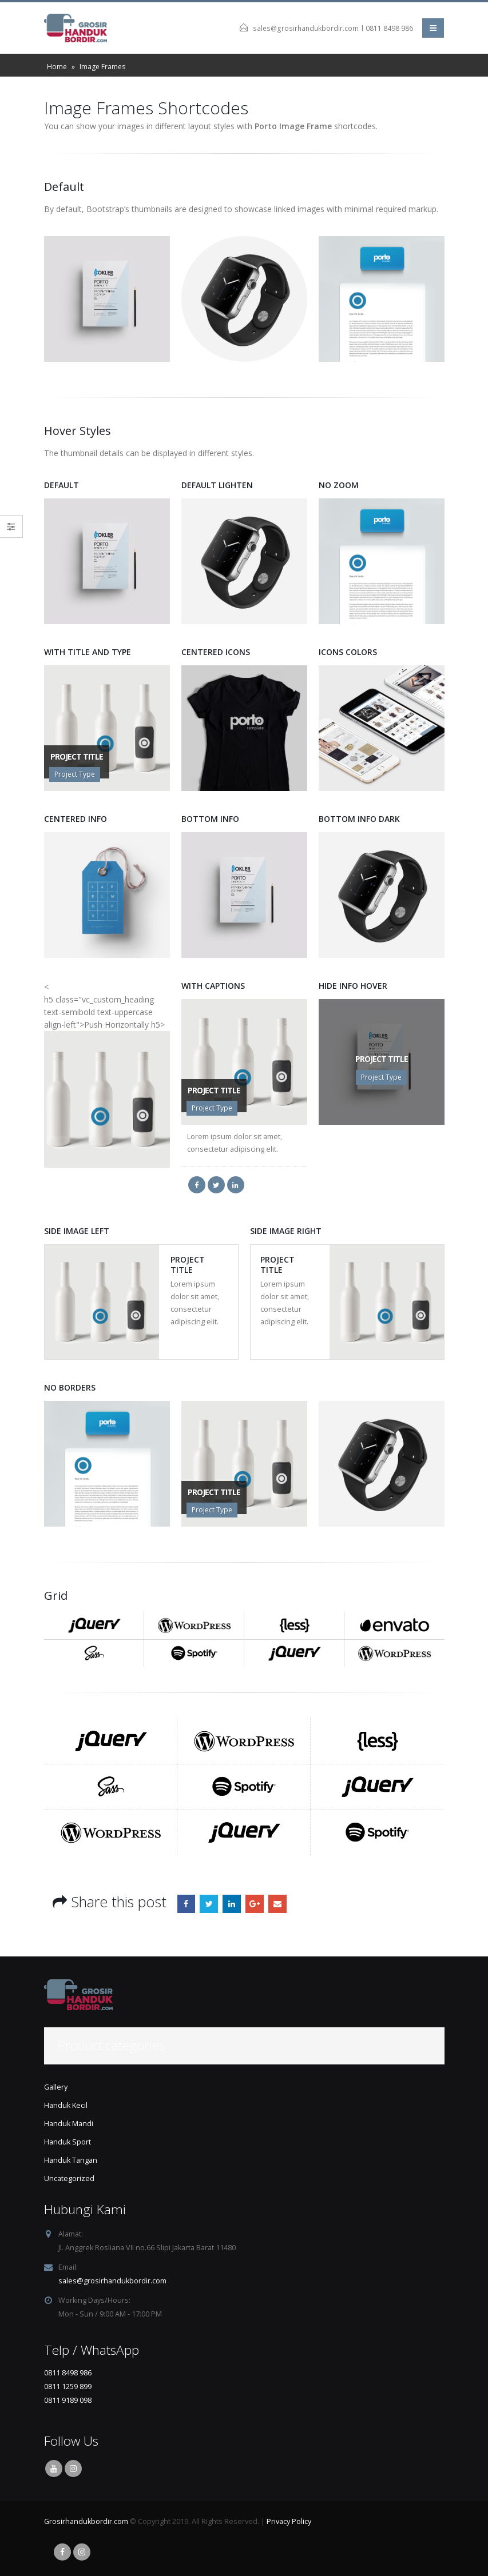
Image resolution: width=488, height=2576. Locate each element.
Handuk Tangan (70, 2160)
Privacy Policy (289, 2521)
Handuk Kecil (66, 2105)
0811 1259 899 (68, 2386)
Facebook (186, 1904)
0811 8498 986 (389, 28)
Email (277, 1904)
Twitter (209, 1904)
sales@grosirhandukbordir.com (306, 28)
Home (57, 66)
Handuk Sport (67, 2142)
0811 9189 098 (68, 2400)
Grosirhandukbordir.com (86, 2521)
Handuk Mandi (68, 2123)
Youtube (53, 2468)
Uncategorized (69, 2178)
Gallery (56, 2087)
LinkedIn (232, 1904)
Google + (254, 1904)
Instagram (73, 2468)
